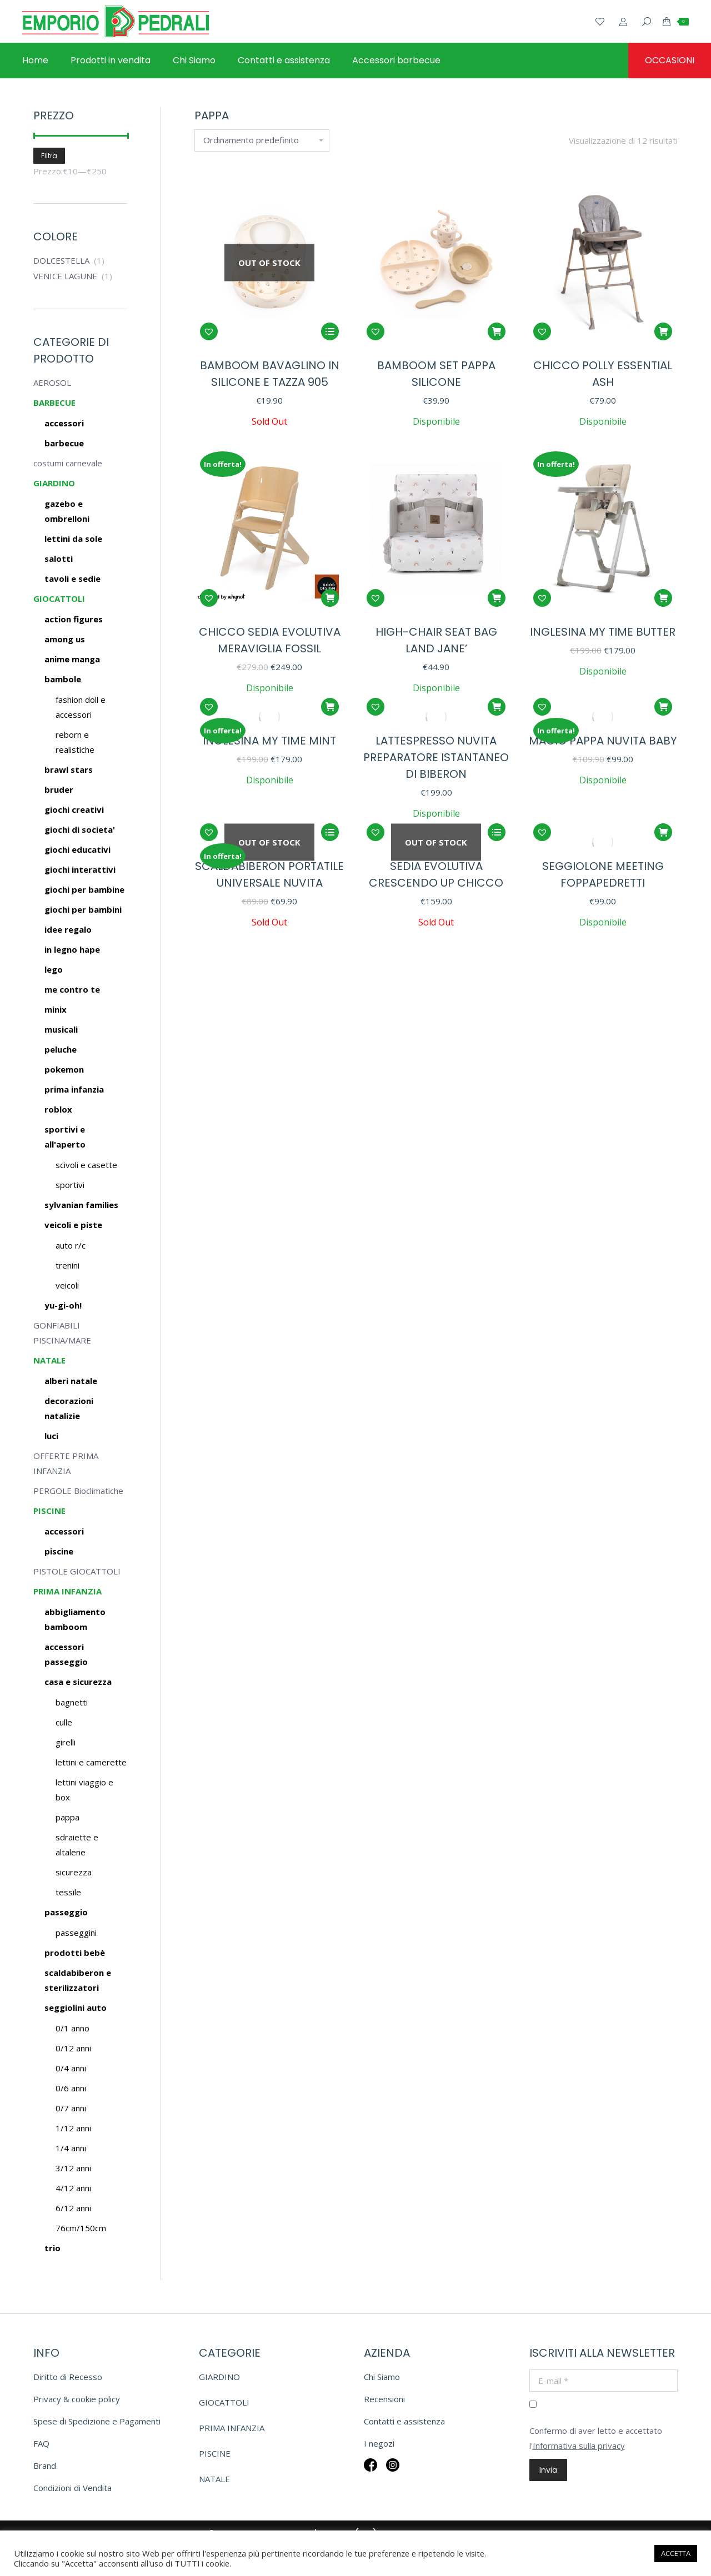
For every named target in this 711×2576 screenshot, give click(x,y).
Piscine (58, 1551)
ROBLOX (58, 1109)
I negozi (379, 2443)
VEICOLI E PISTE (73, 1224)
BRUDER (58, 789)
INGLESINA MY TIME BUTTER (602, 632)
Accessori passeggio (66, 1654)
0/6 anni (71, 2088)
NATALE (49, 1360)
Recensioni (384, 2398)
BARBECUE (54, 402)
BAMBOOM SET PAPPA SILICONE (436, 374)
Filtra (49, 155)
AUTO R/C (71, 1245)
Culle (64, 1722)
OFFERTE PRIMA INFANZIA (65, 1463)
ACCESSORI (64, 423)
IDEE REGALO (68, 929)
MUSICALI (61, 1029)
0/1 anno (72, 2028)
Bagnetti (72, 1702)
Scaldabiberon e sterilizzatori (77, 1980)
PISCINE (49, 1510)
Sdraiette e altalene (77, 1845)
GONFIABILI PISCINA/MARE (62, 1333)
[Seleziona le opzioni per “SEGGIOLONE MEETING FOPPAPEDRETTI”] (663, 832)
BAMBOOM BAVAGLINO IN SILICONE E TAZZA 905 (269, 374)
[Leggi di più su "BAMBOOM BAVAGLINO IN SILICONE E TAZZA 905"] (330, 331)
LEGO (53, 969)
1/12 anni (73, 2128)
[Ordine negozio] (261, 140)
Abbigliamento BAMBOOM (75, 1619)
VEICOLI (67, 1285)
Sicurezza (74, 1872)
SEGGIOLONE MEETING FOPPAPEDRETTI (603, 874)
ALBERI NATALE (70, 1380)
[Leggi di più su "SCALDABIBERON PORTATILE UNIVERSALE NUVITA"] (330, 832)
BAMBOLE (62, 679)
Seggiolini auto (75, 2007)
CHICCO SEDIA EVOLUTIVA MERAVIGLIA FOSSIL (270, 640)
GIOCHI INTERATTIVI (80, 869)
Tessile (68, 1892)
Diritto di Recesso (67, 2376)
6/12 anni (73, 2207)
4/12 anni (73, 2187)
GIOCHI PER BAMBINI (83, 909)
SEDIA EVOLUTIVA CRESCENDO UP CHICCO (436, 874)
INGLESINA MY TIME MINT (269, 740)
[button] (209, 331)
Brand (44, 2465)
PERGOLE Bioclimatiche (78, 1490)
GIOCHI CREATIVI (74, 809)
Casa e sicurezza (78, 1681)
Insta (392, 2472)
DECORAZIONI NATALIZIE (68, 1408)
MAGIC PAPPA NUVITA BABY (603, 740)
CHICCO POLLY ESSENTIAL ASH (602, 374)
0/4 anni (71, 2068)
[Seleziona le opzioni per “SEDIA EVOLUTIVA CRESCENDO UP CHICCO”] (496, 832)
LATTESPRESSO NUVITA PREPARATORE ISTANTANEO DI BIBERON (436, 757)
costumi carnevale (67, 463)
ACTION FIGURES (73, 619)
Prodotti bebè (74, 1952)
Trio (52, 2247)
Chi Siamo (382, 2376)
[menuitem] (35, 60)
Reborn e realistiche (75, 742)
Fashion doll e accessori (81, 707)
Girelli (66, 1742)
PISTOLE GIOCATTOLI (77, 1571)
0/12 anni (73, 2048)
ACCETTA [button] (675, 2553)
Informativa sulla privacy (579, 2445)
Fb (370, 2472)
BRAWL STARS (68, 769)
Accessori (64, 1531)
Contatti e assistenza (404, 2421)
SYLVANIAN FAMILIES (81, 1204)
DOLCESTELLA (61, 260)
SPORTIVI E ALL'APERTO (65, 1137)
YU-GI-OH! (63, 1305)
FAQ (41, 2443)
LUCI (51, 1435)
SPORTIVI (70, 1184)
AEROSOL (52, 382)
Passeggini (76, 1932)
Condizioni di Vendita (72, 2487)
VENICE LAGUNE (65, 275)
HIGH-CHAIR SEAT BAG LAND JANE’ (436, 640)
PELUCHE (60, 1049)
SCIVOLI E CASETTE (86, 1164)
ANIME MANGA (72, 659)
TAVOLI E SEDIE (72, 578)
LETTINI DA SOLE (73, 538)
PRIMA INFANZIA (74, 1089)
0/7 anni (71, 2108)
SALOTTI (58, 558)
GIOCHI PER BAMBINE (84, 889)
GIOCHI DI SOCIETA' (79, 829)
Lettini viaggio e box (84, 1790)
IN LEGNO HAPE (72, 949)
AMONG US (64, 639)
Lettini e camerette (91, 1762)
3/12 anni (73, 2168)
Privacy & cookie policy (76, 2398)
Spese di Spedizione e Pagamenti (97, 2421)
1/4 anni (71, 2148)
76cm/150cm (81, 2227)
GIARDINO (54, 483)
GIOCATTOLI (59, 598)
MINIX (55, 1009)
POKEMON (64, 1069)
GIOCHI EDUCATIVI (77, 849)
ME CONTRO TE (72, 989)
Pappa (67, 1817)
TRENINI (67, 1265)
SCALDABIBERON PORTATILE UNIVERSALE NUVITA (269, 874)
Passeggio (66, 1912)
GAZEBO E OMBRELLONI (66, 511)
